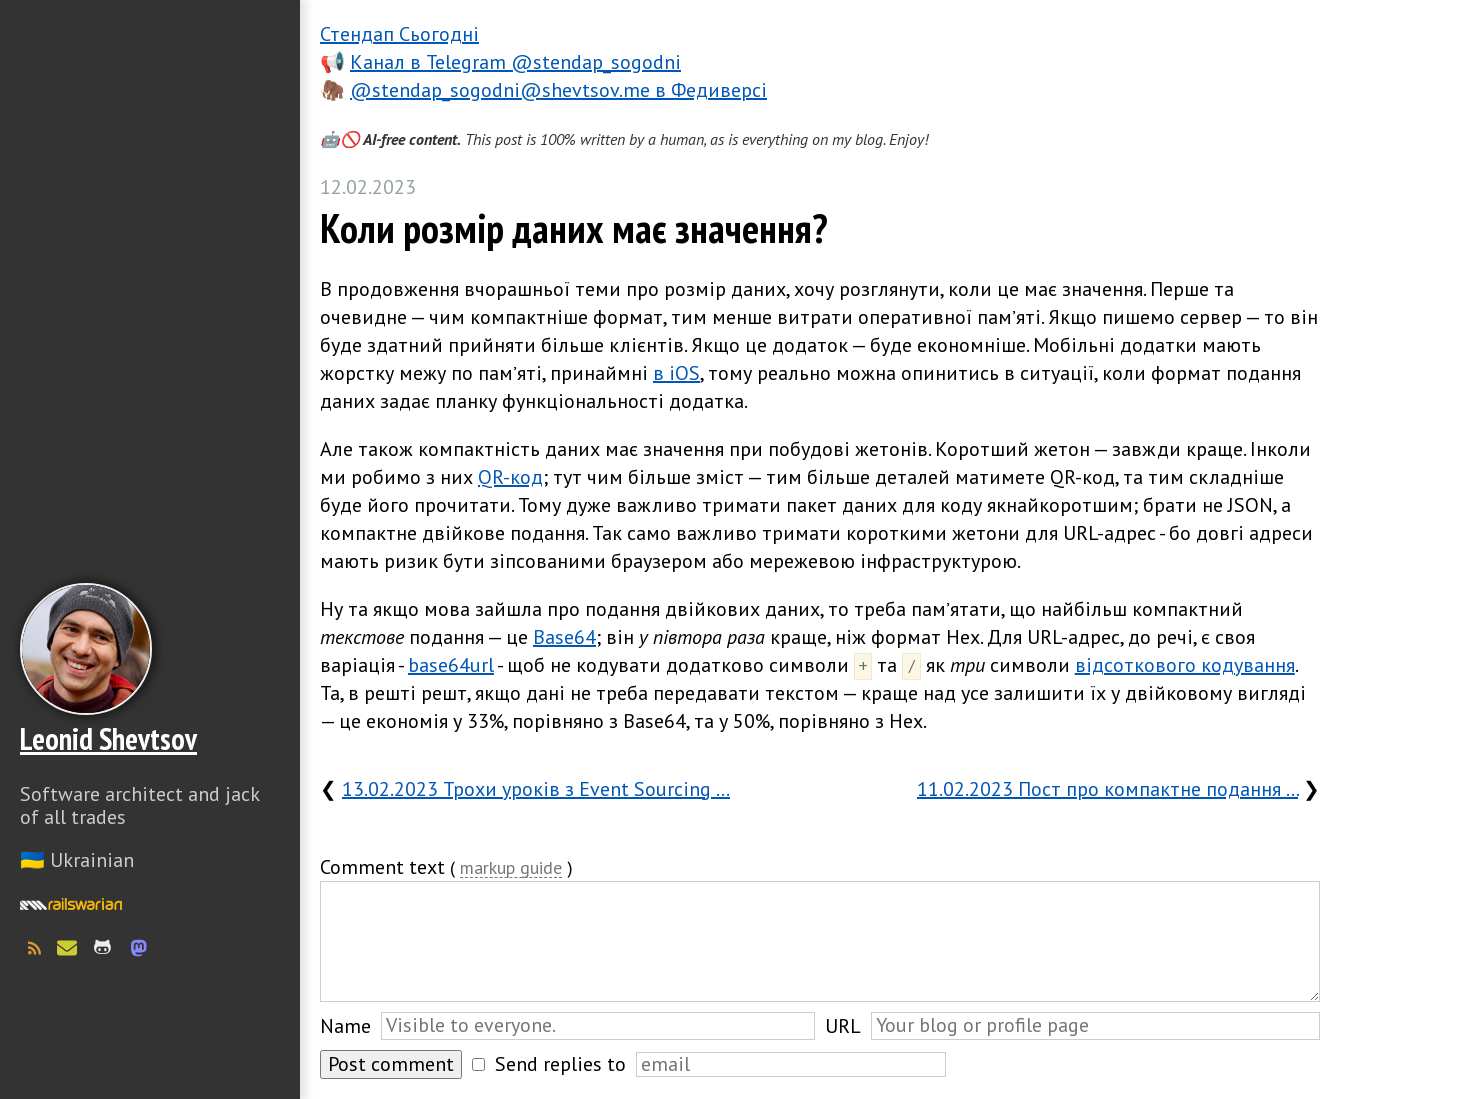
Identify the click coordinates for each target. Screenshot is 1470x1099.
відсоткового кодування (1185, 665)
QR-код (510, 477)
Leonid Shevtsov (108, 738)
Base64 (564, 637)
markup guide (511, 868)
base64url (451, 665)
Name (345, 1026)
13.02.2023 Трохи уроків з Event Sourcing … (536, 789)
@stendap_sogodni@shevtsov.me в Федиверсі (558, 90)
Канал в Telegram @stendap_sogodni (515, 62)
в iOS (676, 373)
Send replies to (560, 1064)
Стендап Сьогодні (399, 34)
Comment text (382, 867)
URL (843, 1026)
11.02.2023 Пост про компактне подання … (1107, 789)
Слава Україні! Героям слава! (150, 1049)
